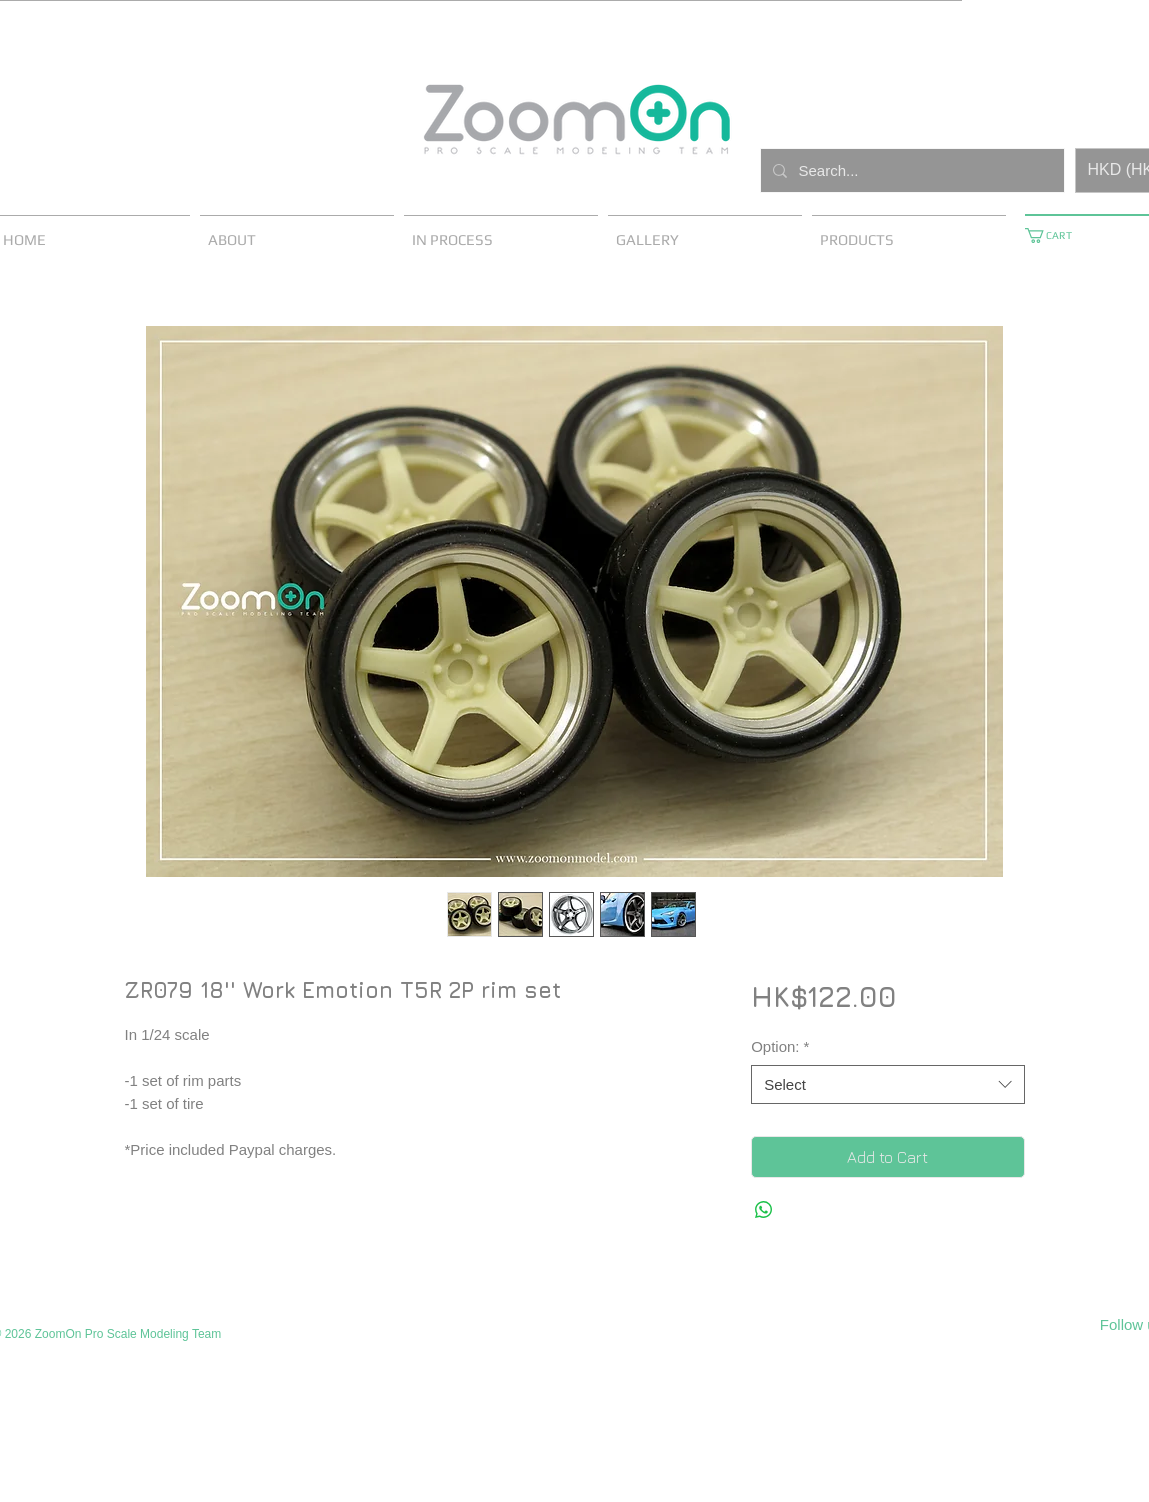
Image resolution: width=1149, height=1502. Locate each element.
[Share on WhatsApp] (764, 1210)
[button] (1056, 235)
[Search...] (910, 170)
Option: (780, 1046)
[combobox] (887, 1084)
